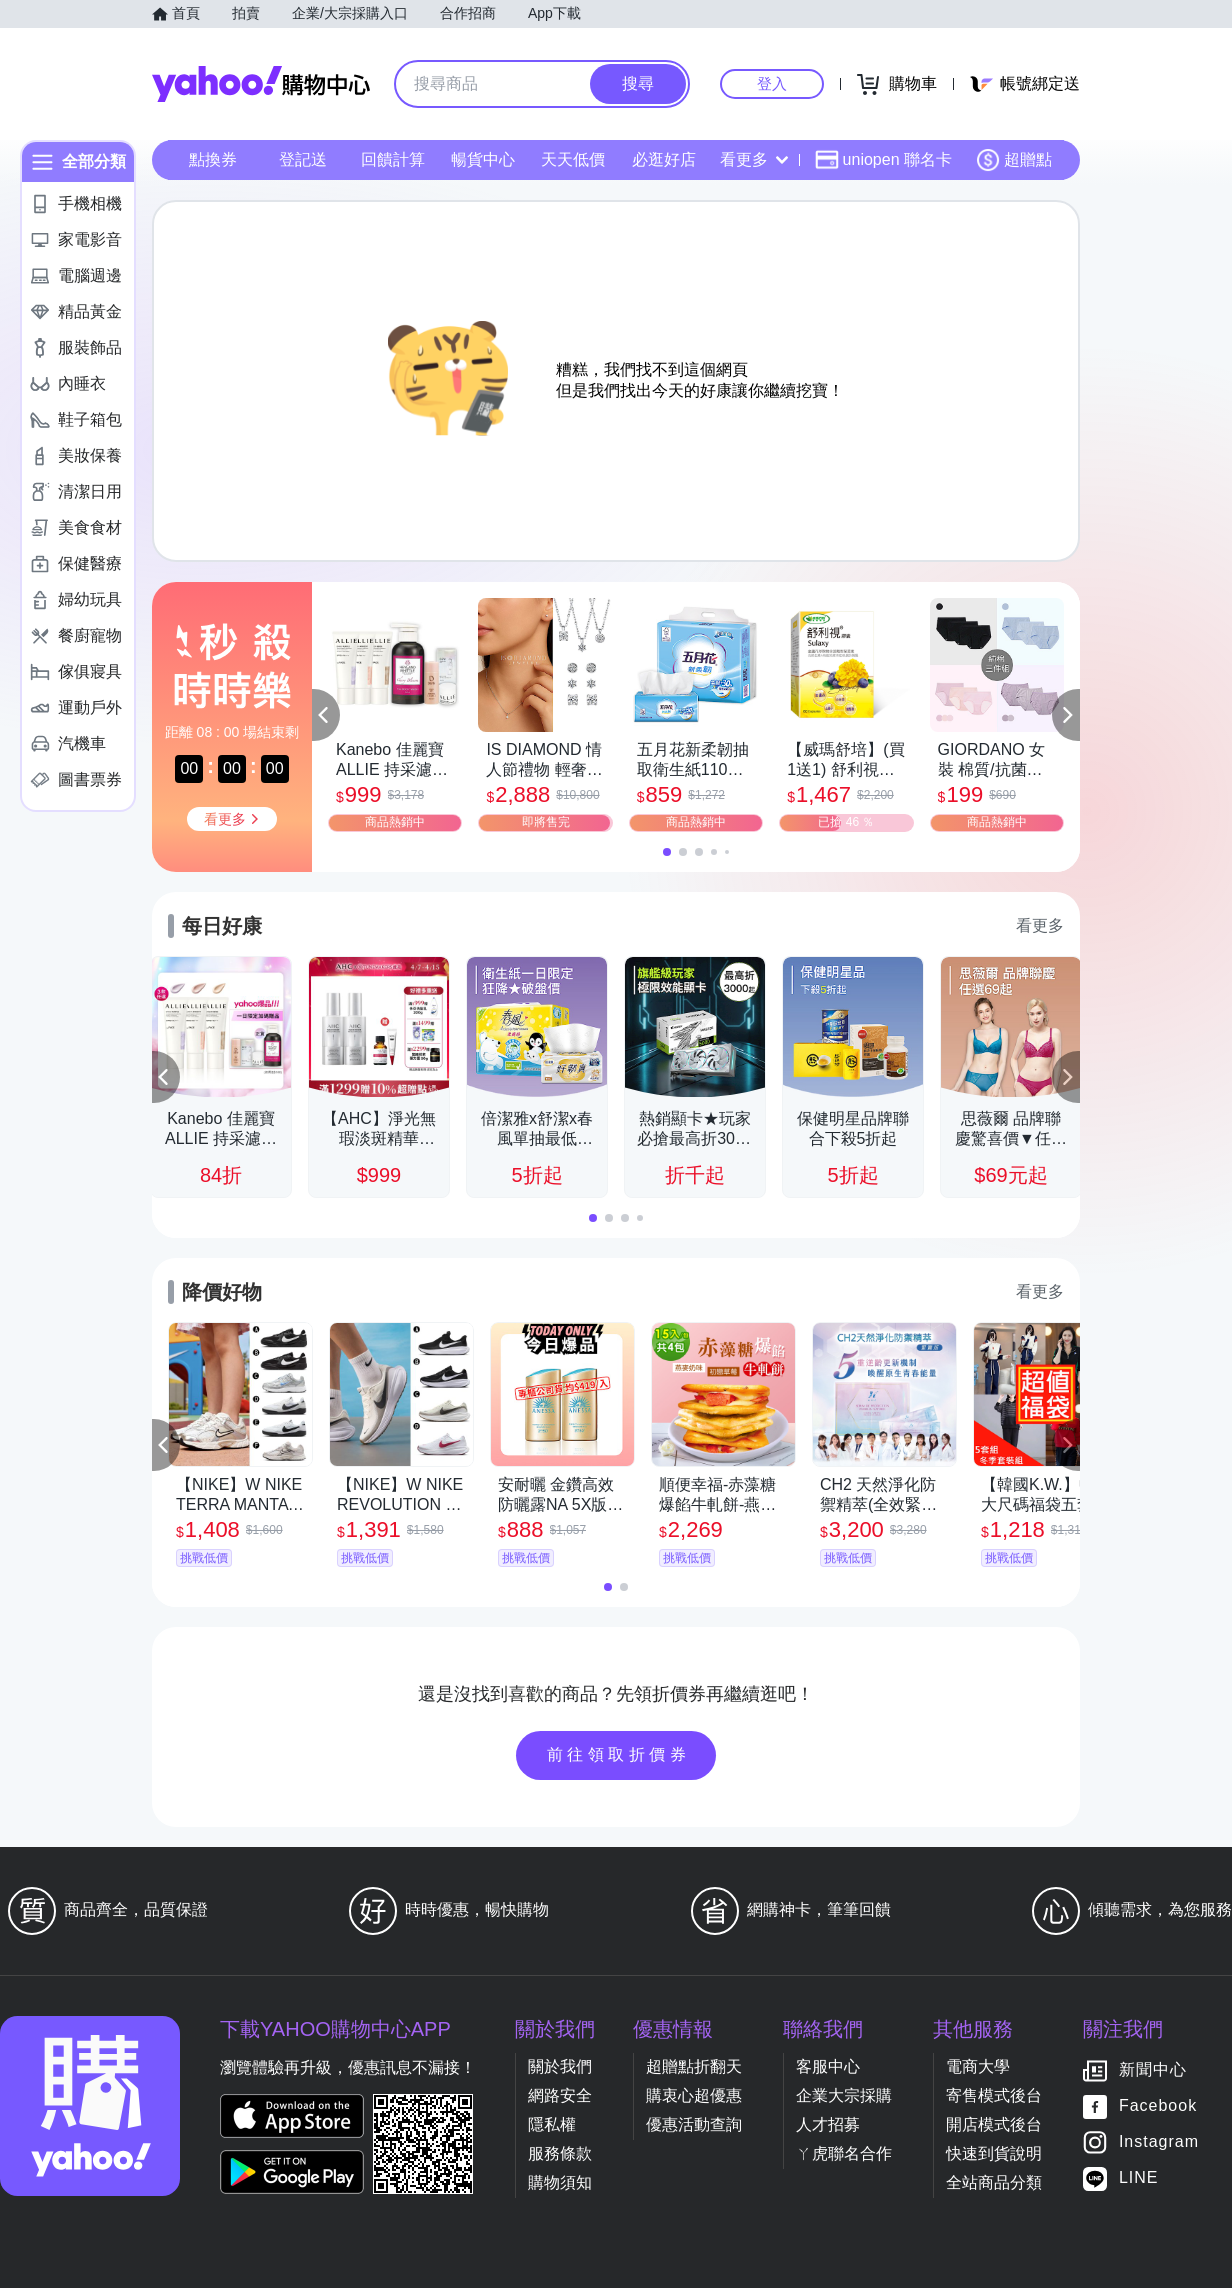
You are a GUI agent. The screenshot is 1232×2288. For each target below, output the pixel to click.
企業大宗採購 (844, 2095)
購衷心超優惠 (694, 2095)
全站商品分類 (994, 2182)
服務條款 (560, 2153)
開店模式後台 (994, 2124)
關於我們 (560, 2066)
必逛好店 (664, 159)
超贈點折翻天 (694, 2066)
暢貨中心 (483, 159)
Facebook (1158, 2106)
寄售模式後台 (994, 2095)
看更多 (754, 159)
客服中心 (828, 2066)
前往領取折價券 (619, 1754)
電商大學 (978, 2066)
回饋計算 (393, 159)
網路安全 (560, 2095)
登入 (772, 83)
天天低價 (573, 159)
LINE (1139, 2178)
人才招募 (828, 2124)
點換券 (213, 159)
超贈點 (1014, 160)
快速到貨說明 (994, 2153)
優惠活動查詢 (694, 2124)
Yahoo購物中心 (261, 84)
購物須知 (560, 2182)
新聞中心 (1153, 2070)
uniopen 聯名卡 (883, 160)
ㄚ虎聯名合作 (844, 2153)
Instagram (1159, 2142)
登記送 (303, 159)
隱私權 (552, 2124)
